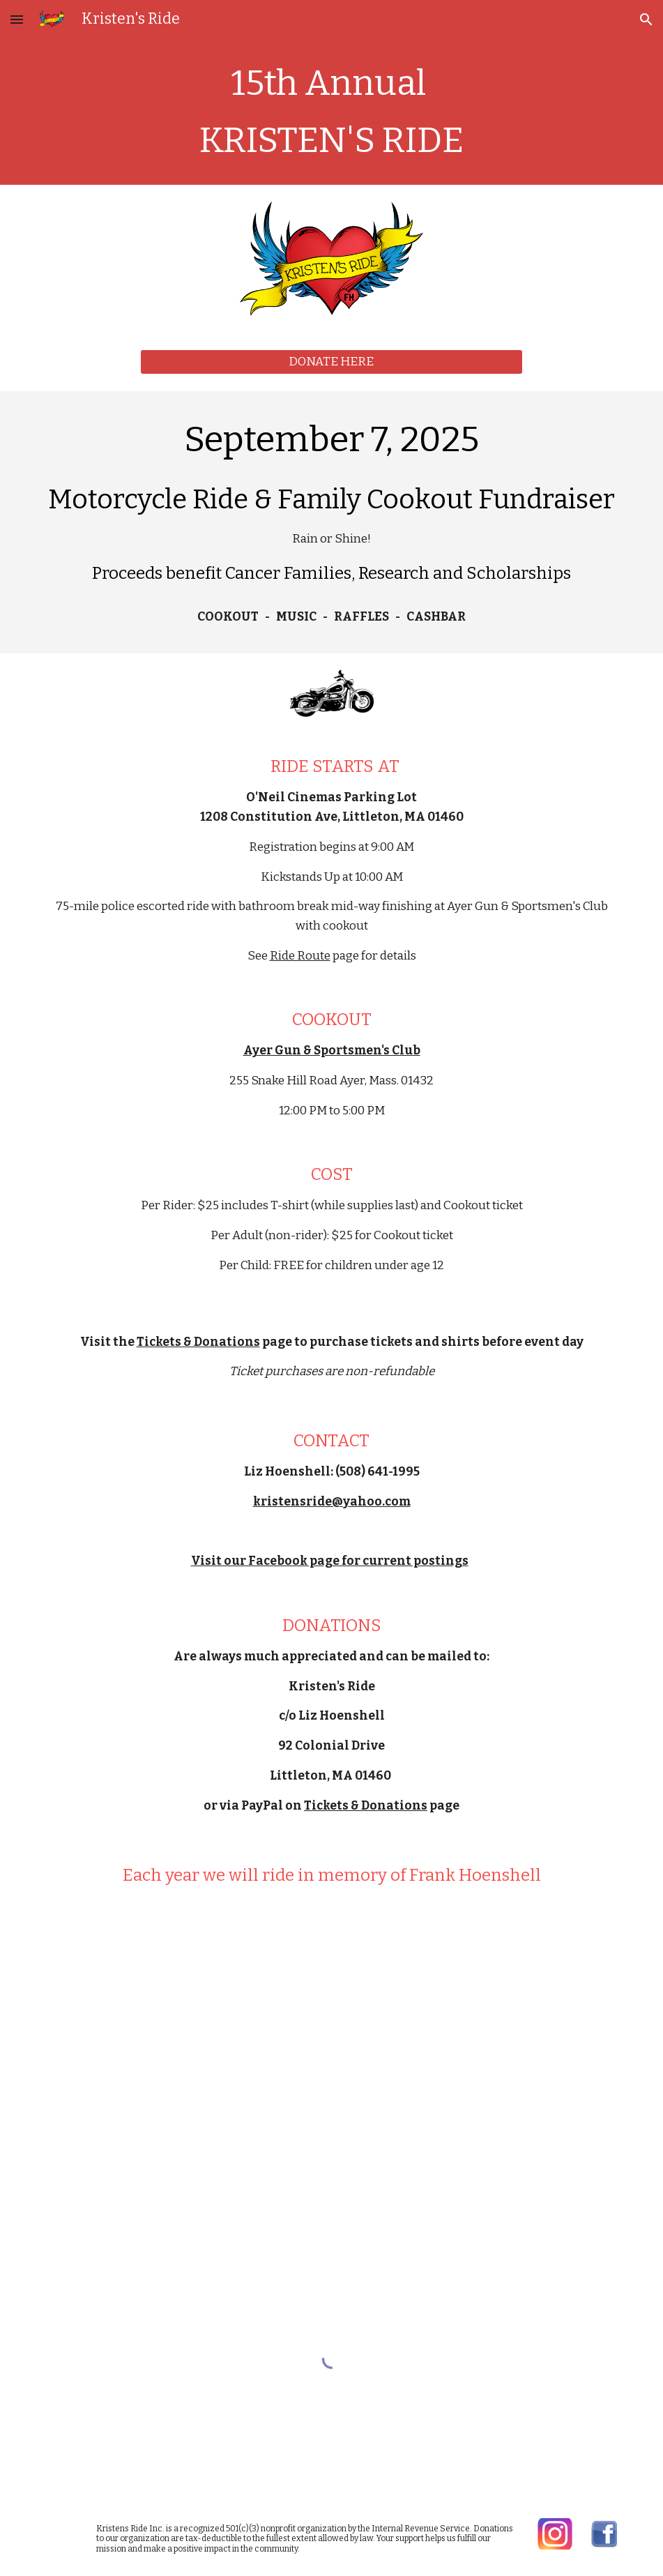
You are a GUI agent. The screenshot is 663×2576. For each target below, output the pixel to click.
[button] (16, 19)
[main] (332, 112)
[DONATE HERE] (331, 362)
